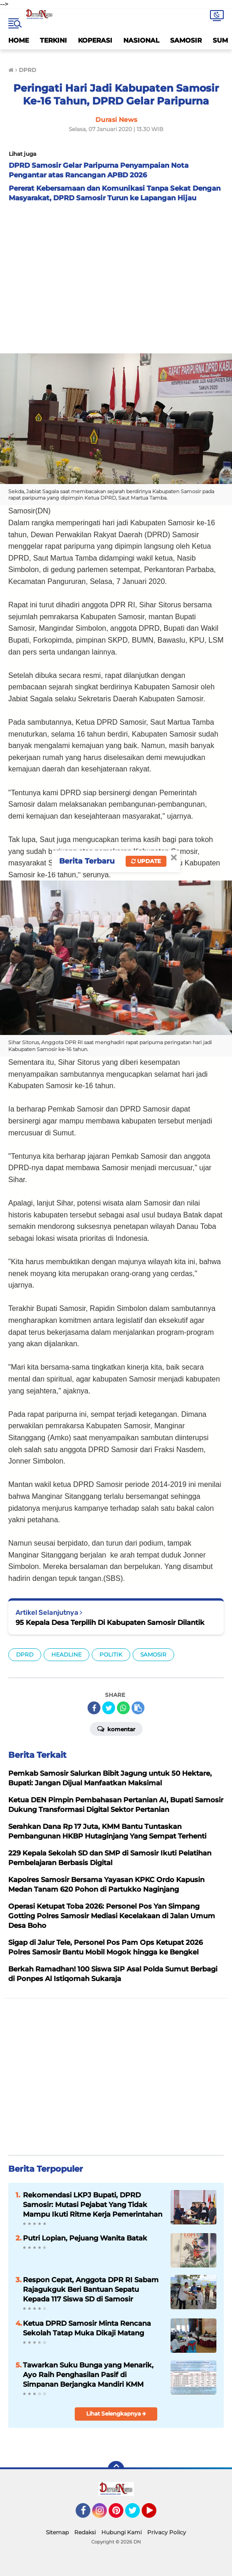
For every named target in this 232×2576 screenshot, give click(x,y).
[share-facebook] (94, 1707)
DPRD (24, 1654)
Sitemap (57, 2532)
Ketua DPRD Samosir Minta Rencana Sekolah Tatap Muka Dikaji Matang (87, 2328)
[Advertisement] (116, 275)
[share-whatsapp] (123, 1707)
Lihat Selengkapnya (116, 2413)
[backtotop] (116, 2469)
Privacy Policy (166, 2532)
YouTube (155, 2514)
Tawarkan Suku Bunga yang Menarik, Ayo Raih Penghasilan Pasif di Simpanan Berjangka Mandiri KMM (88, 2375)
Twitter (136, 2514)
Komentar (116, 1728)
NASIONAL (141, 40)
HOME (18, 40)
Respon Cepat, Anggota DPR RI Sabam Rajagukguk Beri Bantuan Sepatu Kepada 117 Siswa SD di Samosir (91, 2289)
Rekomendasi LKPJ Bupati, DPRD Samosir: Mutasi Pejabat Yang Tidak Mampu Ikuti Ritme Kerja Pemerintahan (92, 2204)
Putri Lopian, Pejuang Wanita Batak (85, 2238)
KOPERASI (95, 40)
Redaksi (85, 2532)
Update (146, 861)
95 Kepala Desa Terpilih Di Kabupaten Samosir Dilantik (110, 1622)
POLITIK (110, 1654)
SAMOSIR (186, 40)
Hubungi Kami (121, 2532)
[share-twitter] (108, 1707)
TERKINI (53, 40)
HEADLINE (66, 1654)
